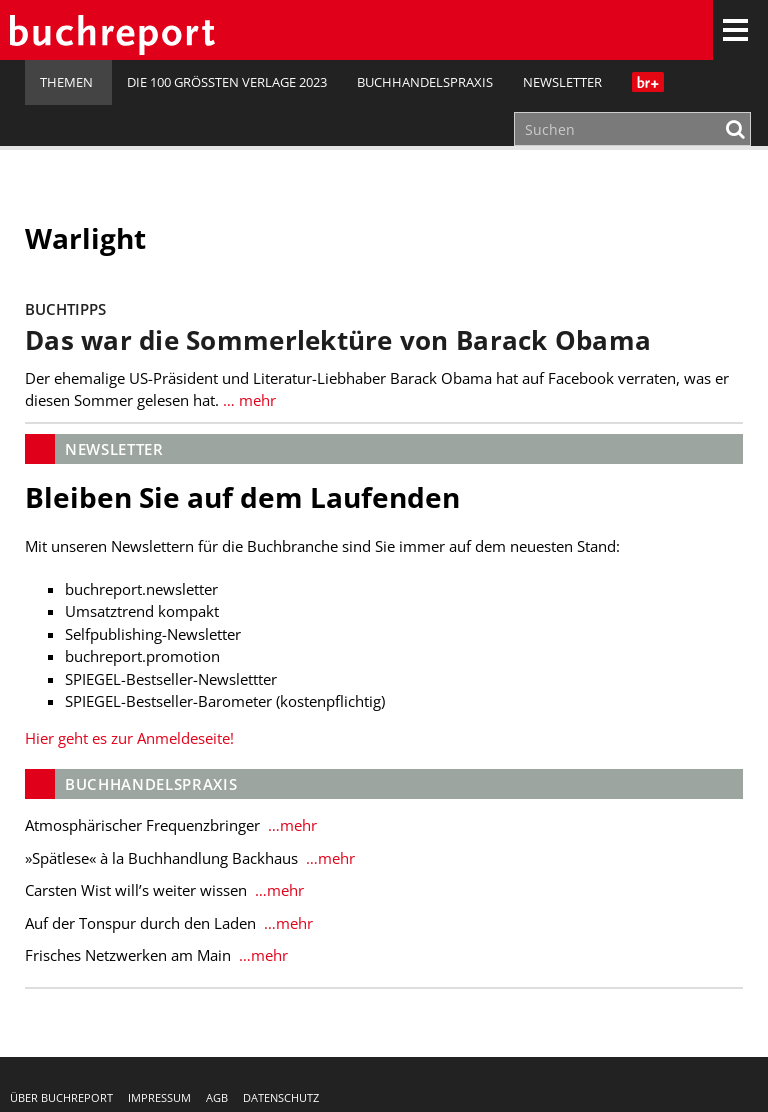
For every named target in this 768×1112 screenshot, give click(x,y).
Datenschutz (281, 1097)
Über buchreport (61, 1097)
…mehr (290, 825)
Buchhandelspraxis (425, 82)
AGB (217, 1097)
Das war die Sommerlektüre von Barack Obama (338, 340)
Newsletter (562, 82)
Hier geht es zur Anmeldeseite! (129, 738)
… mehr (247, 400)
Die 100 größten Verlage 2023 (227, 82)
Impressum (159, 1097)
